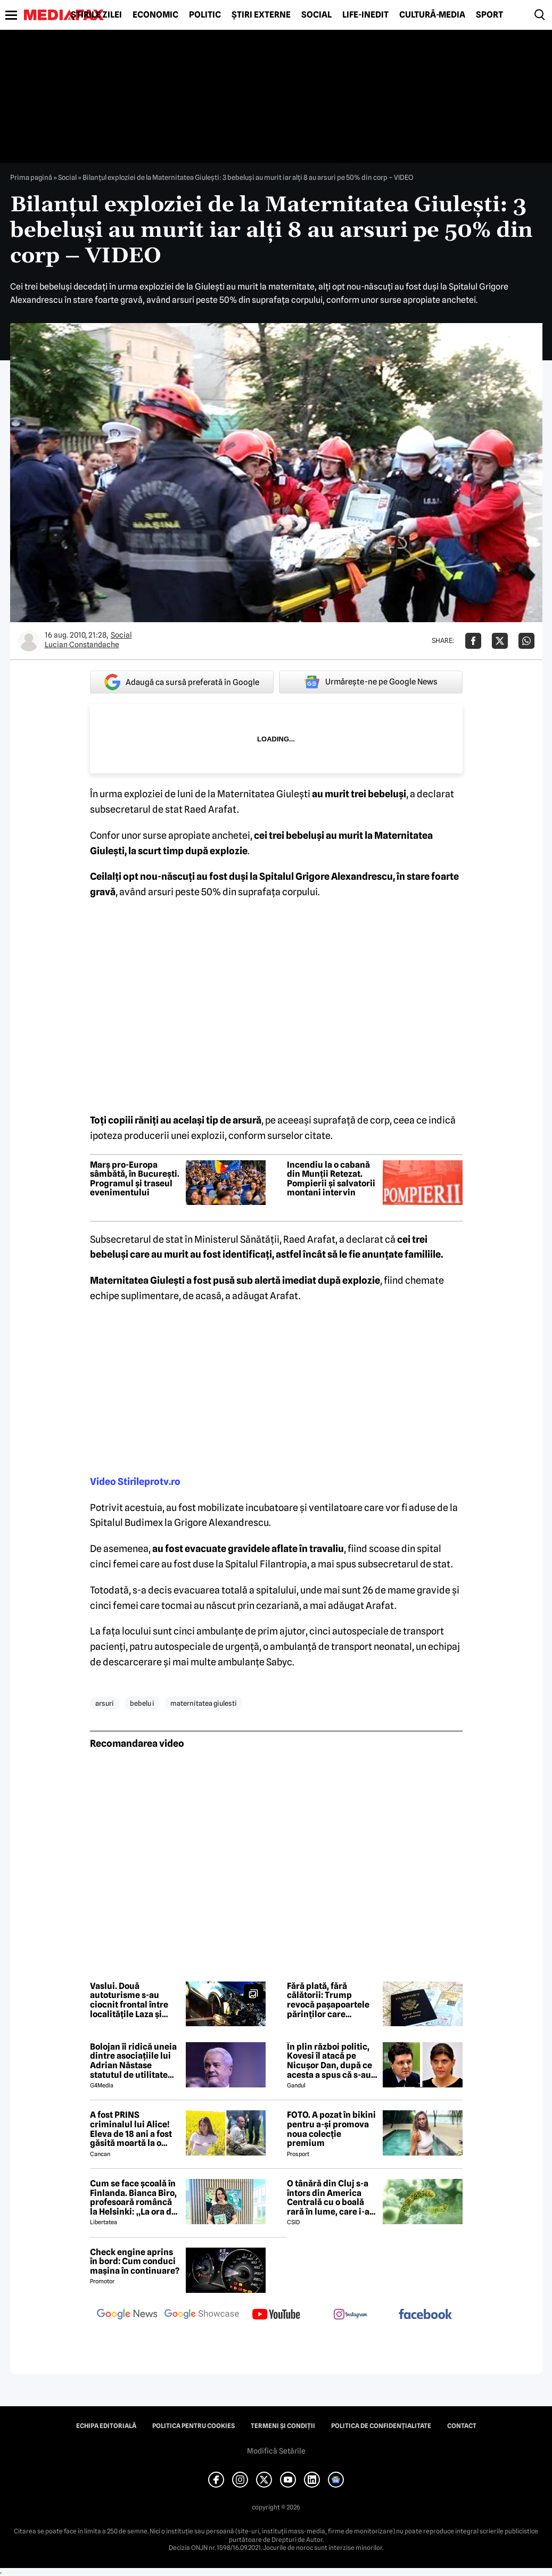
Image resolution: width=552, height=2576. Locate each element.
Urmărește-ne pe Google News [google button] (371, 682)
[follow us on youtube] (276, 2315)
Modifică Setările (276, 2451)
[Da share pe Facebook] (473, 641)
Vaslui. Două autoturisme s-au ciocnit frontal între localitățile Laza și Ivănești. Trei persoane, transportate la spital (132, 2000)
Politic (205, 15)
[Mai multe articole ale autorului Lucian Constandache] (28, 640)
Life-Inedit (365, 15)
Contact (461, 2426)
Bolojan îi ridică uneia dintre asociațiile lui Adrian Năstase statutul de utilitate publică (133, 2060)
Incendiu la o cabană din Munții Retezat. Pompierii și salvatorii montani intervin (331, 1179)
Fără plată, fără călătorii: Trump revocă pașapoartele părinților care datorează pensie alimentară (328, 2000)
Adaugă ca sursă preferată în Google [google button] (181, 682)
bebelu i (142, 1703)
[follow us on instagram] (351, 2315)
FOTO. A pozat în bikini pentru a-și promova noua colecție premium (331, 2129)
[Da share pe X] (500, 641)
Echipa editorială (106, 2426)
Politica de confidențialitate (381, 2426)
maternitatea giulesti (203, 1703)
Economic (155, 15)
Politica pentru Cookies (193, 2426)
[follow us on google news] (127, 2315)
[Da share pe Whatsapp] (526, 641)
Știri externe (261, 15)
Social (316, 15)
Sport (489, 15)
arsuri (104, 1703)
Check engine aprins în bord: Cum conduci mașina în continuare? (134, 2262)
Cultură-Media (432, 15)
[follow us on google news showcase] (201, 2315)
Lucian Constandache (82, 644)
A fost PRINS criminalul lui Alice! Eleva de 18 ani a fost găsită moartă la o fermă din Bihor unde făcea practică (132, 2129)
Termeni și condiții (283, 2426)
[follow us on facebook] (425, 2315)
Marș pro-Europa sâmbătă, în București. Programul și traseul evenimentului (134, 1179)
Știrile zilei (96, 15)
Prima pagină (31, 177)
